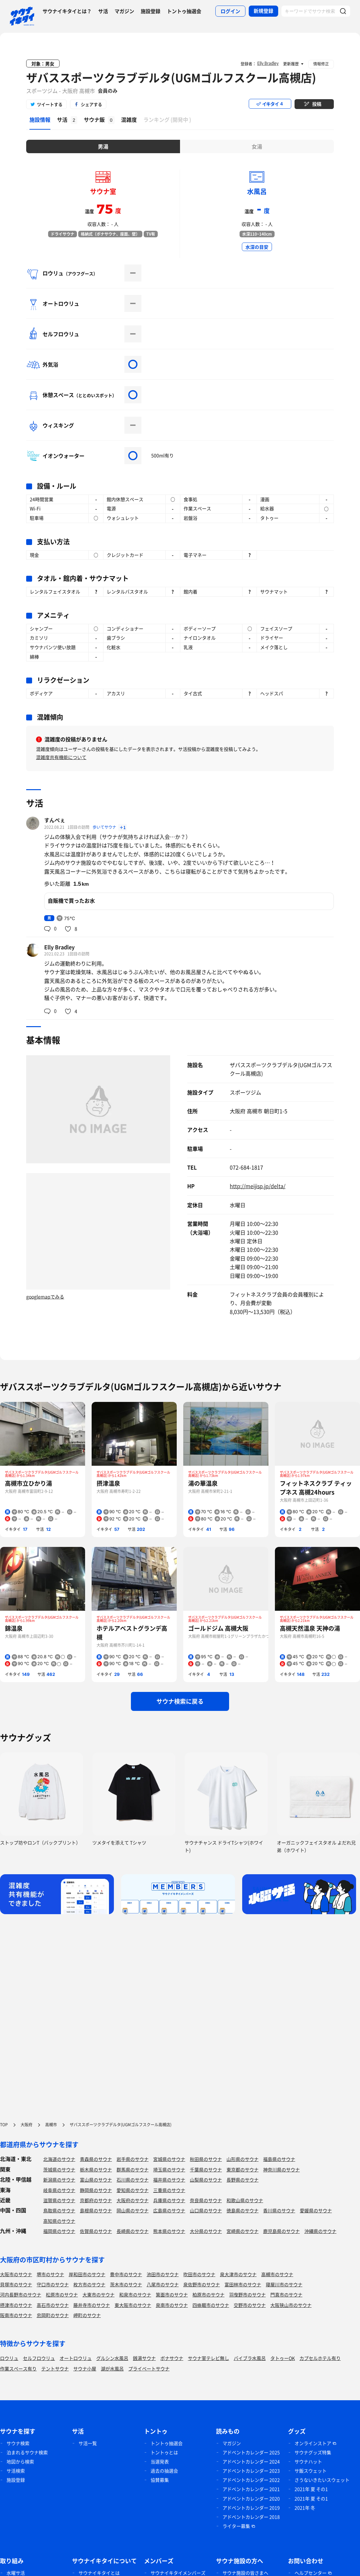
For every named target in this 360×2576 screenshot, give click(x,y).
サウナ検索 (18, 2443)
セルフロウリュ (39, 2358)
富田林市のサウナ (243, 2284)
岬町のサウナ (87, 2315)
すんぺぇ (54, 820)
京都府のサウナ (96, 2200)
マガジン (124, 11)
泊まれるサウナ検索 (27, 2452)
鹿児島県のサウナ (281, 2231)
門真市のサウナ (286, 2294)
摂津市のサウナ (16, 2305)
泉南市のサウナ (172, 2305)
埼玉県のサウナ (169, 2169)
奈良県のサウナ (206, 2200)
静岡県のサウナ (96, 2190)
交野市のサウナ (250, 2305)
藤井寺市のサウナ (91, 2305)
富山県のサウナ (96, 2179)
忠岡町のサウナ (53, 2315)
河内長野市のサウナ (20, 2294)
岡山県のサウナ (133, 2210)
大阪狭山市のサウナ (291, 2305)
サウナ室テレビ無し (208, 2358)
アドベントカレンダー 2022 (251, 2479)
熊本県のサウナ (169, 2231)
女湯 (257, 146)
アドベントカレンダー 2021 (251, 2489)
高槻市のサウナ (277, 2274)
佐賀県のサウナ (96, 2231)
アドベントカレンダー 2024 (251, 2461)
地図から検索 (20, 2461)
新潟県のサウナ (59, 2179)
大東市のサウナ (98, 2294)
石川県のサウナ (133, 2179)
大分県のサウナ (206, 2231)
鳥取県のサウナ (59, 2210)
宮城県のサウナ (169, 2159)
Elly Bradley (59, 947)
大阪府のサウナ (133, 2200)
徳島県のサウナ (242, 2210)
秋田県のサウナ (206, 2159)
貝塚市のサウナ (16, 2284)
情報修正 (321, 64)
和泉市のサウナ (135, 2294)
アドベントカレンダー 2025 (251, 2452)
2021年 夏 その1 (311, 2489)
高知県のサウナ (59, 2221)
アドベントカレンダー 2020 (251, 2498)
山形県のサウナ (242, 2159)
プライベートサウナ (149, 2368)
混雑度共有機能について (61, 757)
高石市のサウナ (53, 2305)
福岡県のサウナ (59, 2231)
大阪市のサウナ (16, 2274)
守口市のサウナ (53, 2284)
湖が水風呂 (112, 2368)
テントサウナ (55, 2368)
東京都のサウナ (242, 2169)
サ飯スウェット (311, 2470)
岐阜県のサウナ (59, 2190)
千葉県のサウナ (206, 2169)
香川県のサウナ (279, 2210)
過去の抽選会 (164, 2470)
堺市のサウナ (50, 2274)
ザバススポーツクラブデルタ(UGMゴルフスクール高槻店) (171, 77)
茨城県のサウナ (59, 2169)
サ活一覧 (88, 2443)
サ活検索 (16, 2470)
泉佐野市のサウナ (201, 2284)
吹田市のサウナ (199, 2274)
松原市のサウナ (62, 2294)
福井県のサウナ (169, 2179)
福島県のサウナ (279, 2159)
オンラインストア (313, 2443)
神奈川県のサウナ (281, 2169)
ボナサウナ (171, 2358)
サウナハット (308, 2461)
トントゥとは (164, 2452)
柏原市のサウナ (208, 2294)
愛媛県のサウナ (316, 2210)
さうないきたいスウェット (322, 2479)
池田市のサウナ (163, 2274)
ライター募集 (236, 2526)
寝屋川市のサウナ (284, 2284)
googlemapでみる (45, 1296)
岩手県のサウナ (133, 2159)
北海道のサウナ (59, 2159)
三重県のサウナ (169, 2190)
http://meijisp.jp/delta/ (257, 1186)
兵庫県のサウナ (169, 2200)
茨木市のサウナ (126, 2284)
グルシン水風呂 (112, 2358)
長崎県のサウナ (133, 2231)
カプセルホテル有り (320, 2358)
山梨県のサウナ (206, 2179)
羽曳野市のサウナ (247, 2294)
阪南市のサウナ (16, 2315)
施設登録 (150, 11)
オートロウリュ (76, 2358)
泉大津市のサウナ (238, 2274)
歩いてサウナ (105, 827)
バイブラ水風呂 (250, 2358)
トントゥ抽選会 (184, 11)
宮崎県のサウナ (242, 2231)
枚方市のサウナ (89, 2284)
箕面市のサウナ (172, 2294)
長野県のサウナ (242, 2179)
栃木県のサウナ (96, 2169)
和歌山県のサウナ (244, 2200)
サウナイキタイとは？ (67, 11)
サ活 (103, 11)
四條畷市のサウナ (210, 2305)
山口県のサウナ (206, 2210)
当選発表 (160, 2461)
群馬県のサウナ (133, 2169)
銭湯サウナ (144, 2358)
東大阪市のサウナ (133, 2305)
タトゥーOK (282, 2358)
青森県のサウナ (96, 2159)
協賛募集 (160, 2479)
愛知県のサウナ (133, 2190)
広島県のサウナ (169, 2210)
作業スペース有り (18, 2368)
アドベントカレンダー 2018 (251, 2516)
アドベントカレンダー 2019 (251, 2507)
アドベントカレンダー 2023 (251, 2470)
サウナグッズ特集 (313, 2452)
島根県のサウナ (96, 2210)
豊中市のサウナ (126, 2274)
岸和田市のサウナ (87, 2274)
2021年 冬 (305, 2507)
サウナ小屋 (84, 2368)
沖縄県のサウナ (320, 2231)
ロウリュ (9, 2358)
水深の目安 (256, 247)
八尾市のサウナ (163, 2284)
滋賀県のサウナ (59, 2200)
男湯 (103, 146)
